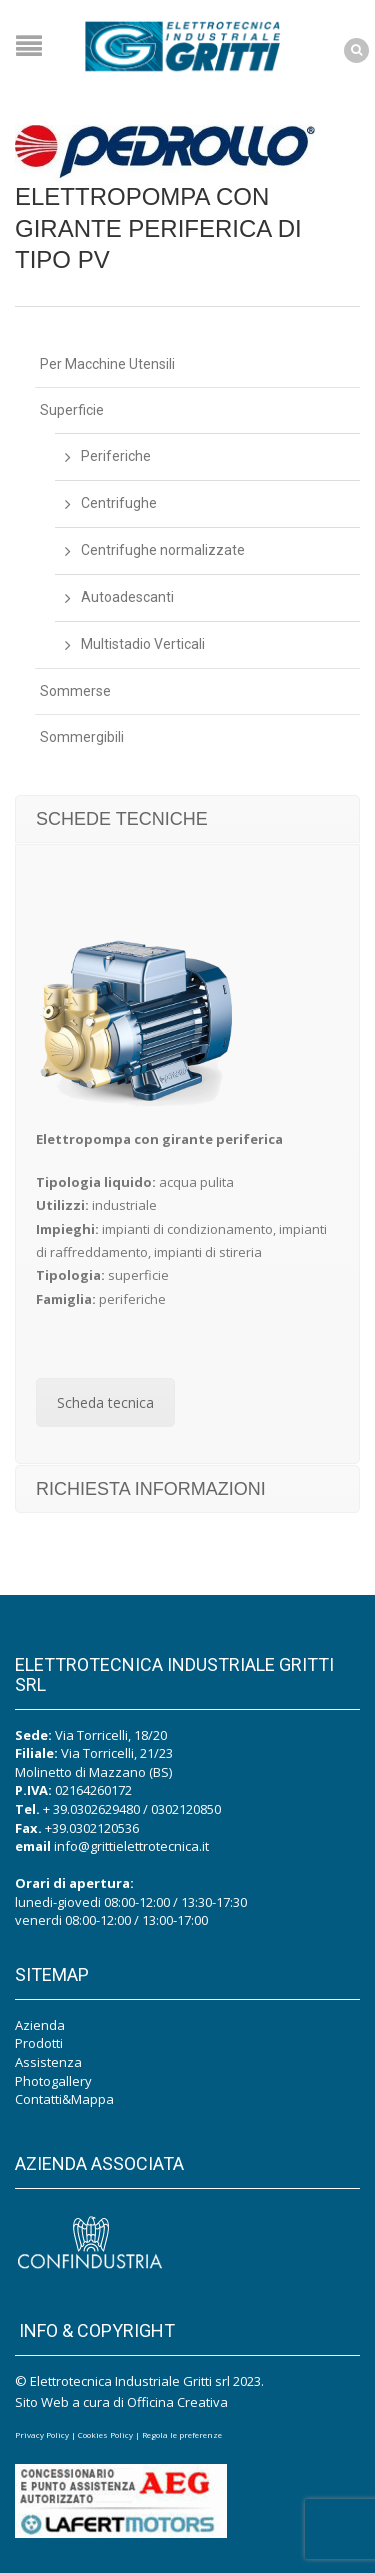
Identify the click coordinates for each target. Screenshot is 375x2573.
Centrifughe (119, 503)
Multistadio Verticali (143, 644)
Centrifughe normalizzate (163, 550)
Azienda (40, 2025)
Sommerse (75, 691)
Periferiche (116, 456)
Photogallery (53, 2081)
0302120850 (186, 1809)
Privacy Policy (42, 2434)
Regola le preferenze (182, 2434)
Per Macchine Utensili (107, 364)
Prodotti (39, 2043)
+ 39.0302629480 (91, 1809)
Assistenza (48, 2062)
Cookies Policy (105, 2434)
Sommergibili (82, 737)
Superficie (72, 410)
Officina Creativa (177, 2402)
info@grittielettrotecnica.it (131, 1846)
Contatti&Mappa (64, 2099)
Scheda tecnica (105, 1402)
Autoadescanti (127, 597)
